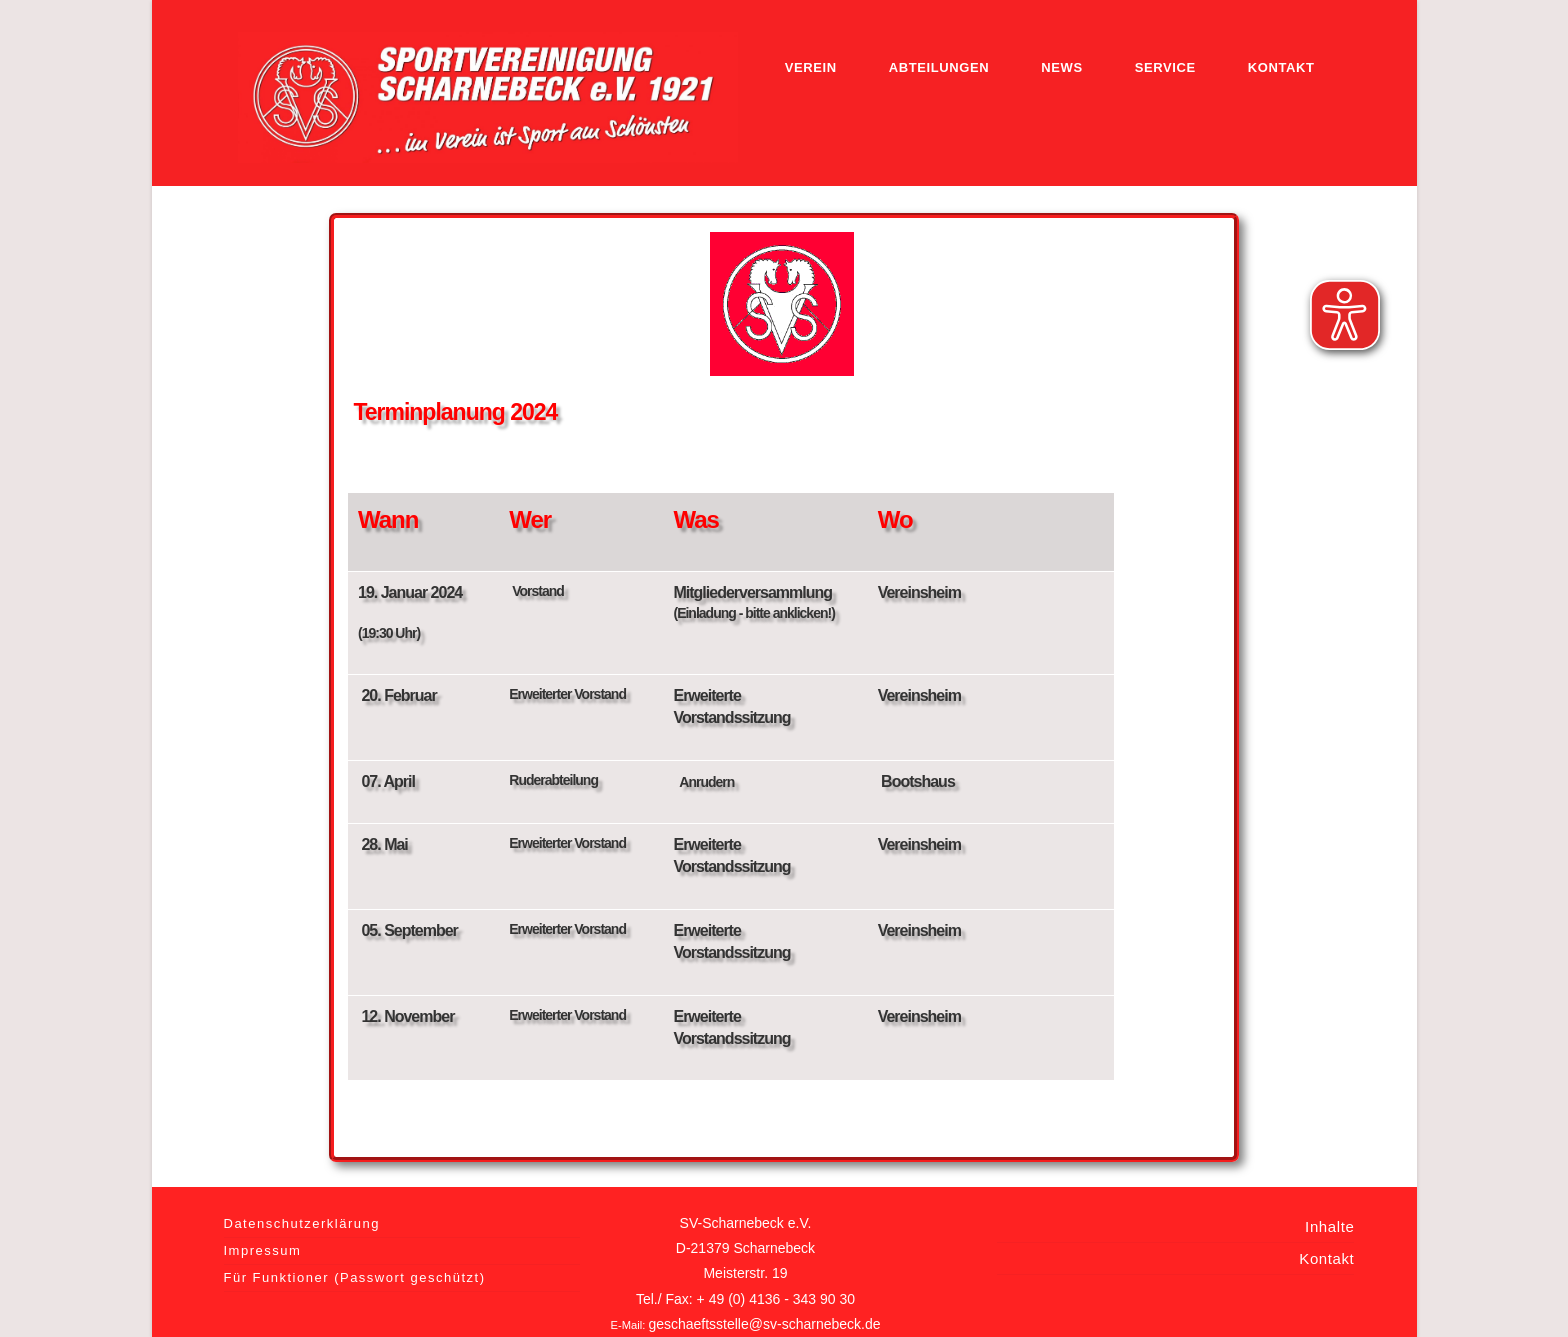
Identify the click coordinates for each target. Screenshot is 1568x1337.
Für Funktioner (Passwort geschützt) (355, 1277)
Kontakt (1326, 1258)
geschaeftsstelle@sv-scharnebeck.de (764, 1324)
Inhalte (1329, 1226)
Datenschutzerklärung (302, 1223)
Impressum (263, 1250)
